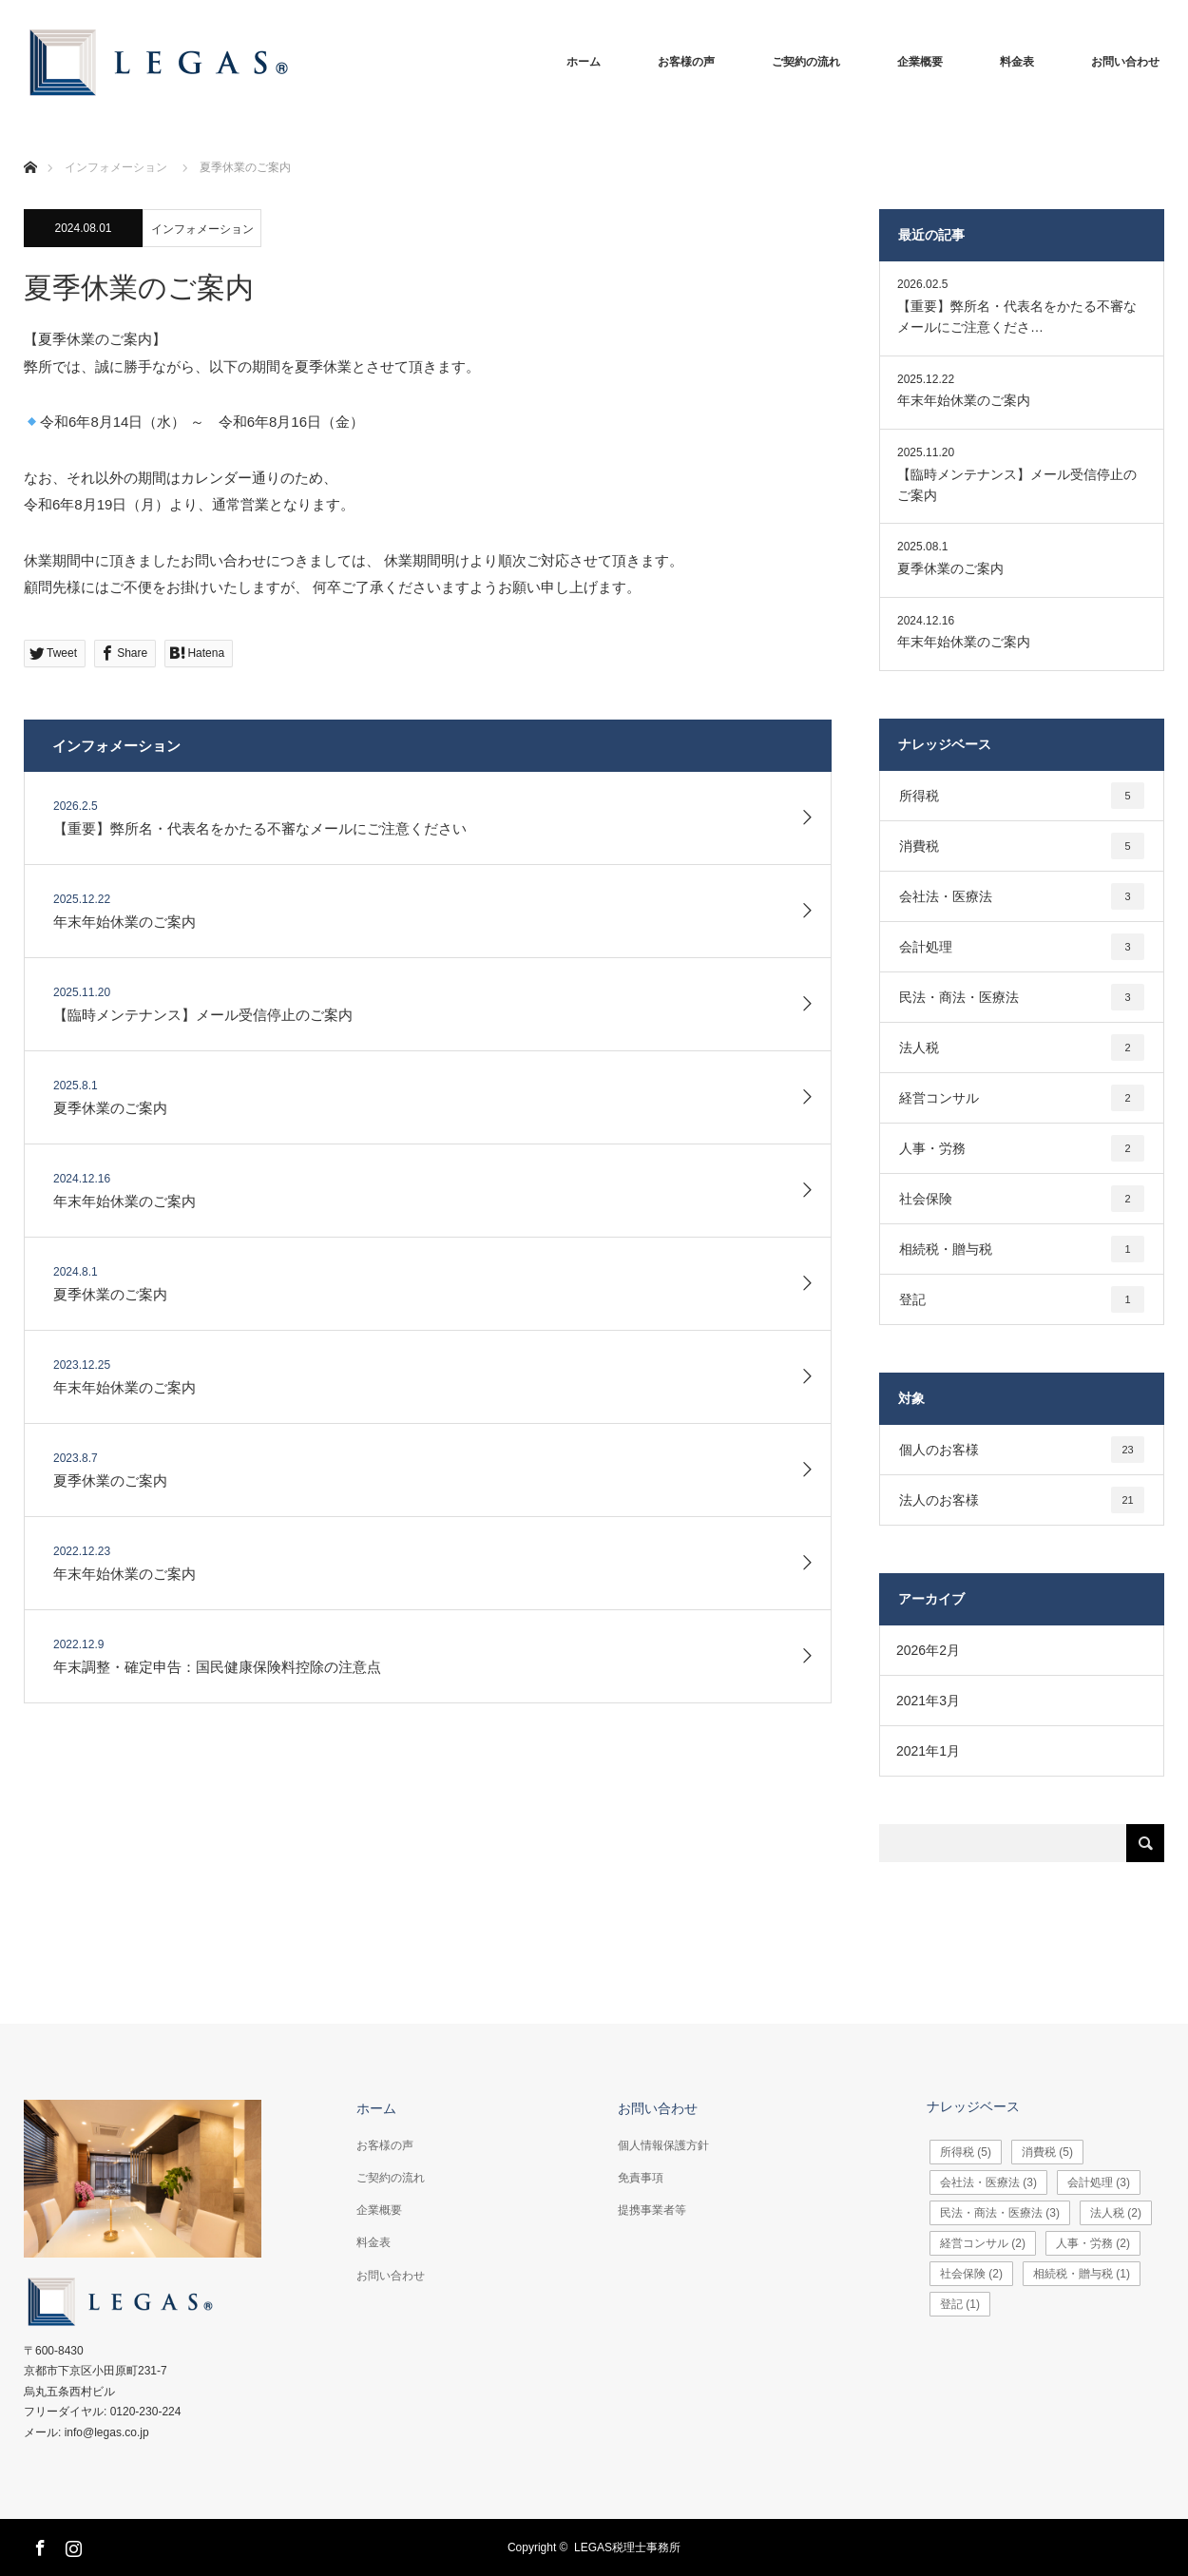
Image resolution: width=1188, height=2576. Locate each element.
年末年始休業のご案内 (963, 400)
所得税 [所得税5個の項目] (1021, 795)
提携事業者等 (652, 2210)
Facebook (38, 2544)
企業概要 (920, 61)
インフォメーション (202, 229)
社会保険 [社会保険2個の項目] (1021, 1198)
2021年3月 (928, 1700)
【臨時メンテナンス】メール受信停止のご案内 (1017, 485)
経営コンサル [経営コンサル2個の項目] (1021, 1098)
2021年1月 (928, 1751)
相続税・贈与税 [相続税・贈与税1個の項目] (1021, 1249)
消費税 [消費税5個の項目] (1021, 846)
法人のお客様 (1021, 1500)
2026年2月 (928, 1650)
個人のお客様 (1021, 1449)
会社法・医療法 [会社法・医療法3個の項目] (1021, 896)
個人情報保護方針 (663, 2145)
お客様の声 (686, 61)
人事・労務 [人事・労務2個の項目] (1021, 1148)
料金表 (1017, 61)
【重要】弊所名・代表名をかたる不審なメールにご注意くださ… (1017, 316)
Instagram (71, 2544)
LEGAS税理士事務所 (627, 2547)
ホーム (583, 61)
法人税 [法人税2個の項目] (1021, 1047)
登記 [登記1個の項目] (1021, 1299)
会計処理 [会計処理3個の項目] (1021, 946)
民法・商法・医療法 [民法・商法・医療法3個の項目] (1021, 997)
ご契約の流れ (806, 61)
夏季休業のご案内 (950, 568)
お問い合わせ (1125, 61)
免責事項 (640, 2177)
